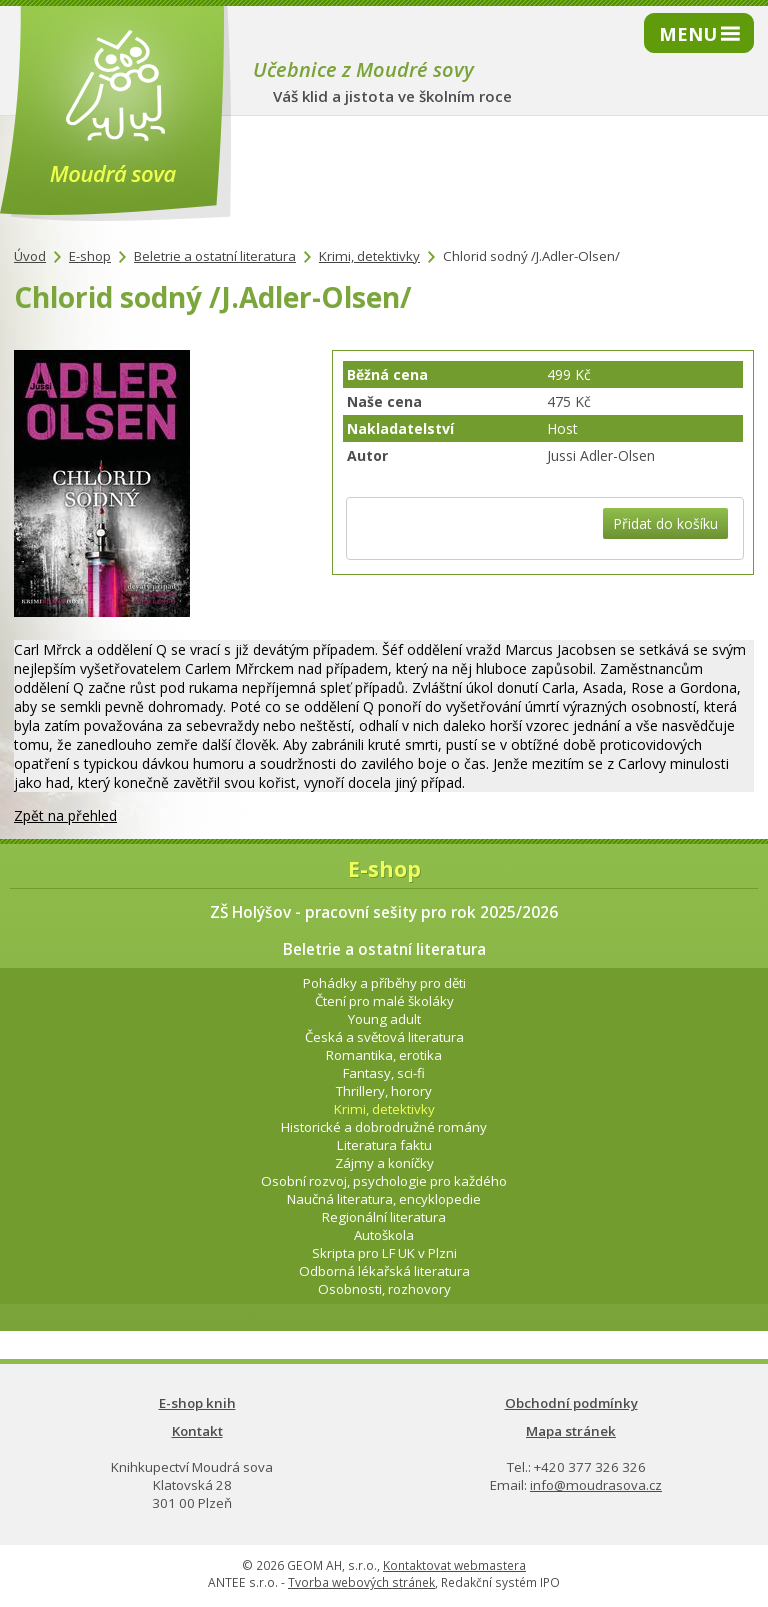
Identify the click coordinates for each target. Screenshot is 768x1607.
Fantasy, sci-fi (384, 1073)
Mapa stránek (571, 1431)
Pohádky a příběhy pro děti (384, 983)
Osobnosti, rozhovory (384, 1289)
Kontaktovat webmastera (454, 1565)
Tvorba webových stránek (361, 1582)
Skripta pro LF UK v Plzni (384, 1253)
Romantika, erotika (384, 1055)
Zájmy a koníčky (384, 1163)
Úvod (30, 256)
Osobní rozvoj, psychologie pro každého (384, 1181)
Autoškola (384, 1235)
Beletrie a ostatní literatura (215, 256)
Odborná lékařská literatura (384, 1271)
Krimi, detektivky (369, 256)
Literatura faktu (384, 1145)
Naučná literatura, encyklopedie (384, 1199)
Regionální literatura (384, 1217)
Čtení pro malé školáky (384, 1001)
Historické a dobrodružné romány (384, 1127)
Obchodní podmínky (571, 1403)
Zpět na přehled (65, 815)
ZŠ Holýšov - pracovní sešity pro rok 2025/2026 (384, 912)
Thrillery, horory (384, 1091)
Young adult (384, 1019)
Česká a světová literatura (384, 1037)
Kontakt (197, 1431)
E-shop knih (197, 1403)
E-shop (90, 256)
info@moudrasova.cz (596, 1485)
